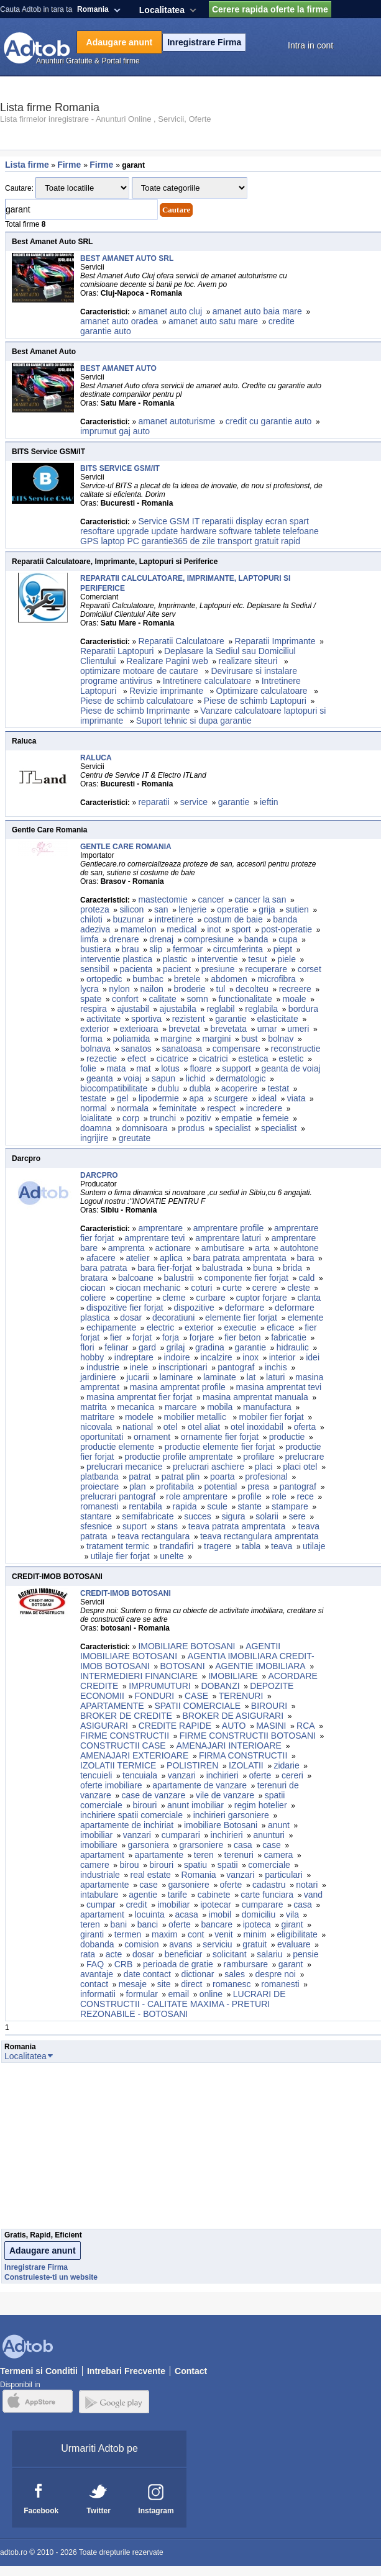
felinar (116, 1347)
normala (133, 1108)
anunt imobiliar (195, 1805)
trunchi (163, 1118)
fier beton (242, 1337)
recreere (295, 989)
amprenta (126, 1248)
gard (147, 1347)
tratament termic (117, 1546)
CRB (123, 1964)
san (161, 909)
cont (196, 1934)
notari (307, 1885)
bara (305, 1258)
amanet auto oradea (119, 321)
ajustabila (178, 1009)
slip (155, 949)
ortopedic (104, 979)
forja (170, 1337)
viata (296, 1098)
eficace (280, 1327)
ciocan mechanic (148, 1288)
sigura (234, 1516)
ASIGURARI (104, 1726)
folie (88, 1068)
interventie (218, 959)
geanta (99, 1078)
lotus (170, 1068)
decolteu (252, 989)
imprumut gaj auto (115, 431)
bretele (187, 979)
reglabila (261, 1009)
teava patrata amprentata (238, 1526)
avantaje (96, 1974)
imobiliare (98, 1845)
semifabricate (147, 1516)
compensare (236, 1049)
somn (197, 999)
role (279, 1496)
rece (304, 1496)
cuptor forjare (261, 1298)
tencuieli (96, 1775)
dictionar (197, 1974)
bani (119, 1924)
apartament (102, 1855)
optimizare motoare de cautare (140, 671)
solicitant (229, 1954)
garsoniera (148, 1845)
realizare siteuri (249, 661)
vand (313, 1895)
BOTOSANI (182, 1666)
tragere (217, 1546)
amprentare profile (228, 1228)
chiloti (91, 919)
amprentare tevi (154, 1238)
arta (262, 1248)
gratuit (254, 1944)
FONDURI (154, 1696)
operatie (233, 909)
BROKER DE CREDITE (126, 1716)
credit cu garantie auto (269, 421)
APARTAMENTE (112, 1706)
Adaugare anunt (119, 42)
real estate (151, 1875)
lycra (89, 989)
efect (136, 1058)
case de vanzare (154, 1795)
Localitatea (162, 10)
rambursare (246, 1964)
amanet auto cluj (170, 311)
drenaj (161, 939)
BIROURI (269, 1706)
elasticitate (277, 1019)
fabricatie (288, 1337)
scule (217, 1506)
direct (191, 1984)
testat (278, 1088)
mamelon (139, 929)
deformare (244, 1308)
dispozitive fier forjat (124, 1308)
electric (160, 1327)
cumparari (181, 1835)
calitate (162, 999)
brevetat (184, 1029)
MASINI (271, 1726)
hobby (92, 1357)
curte (232, 1288)
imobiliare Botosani (220, 1825)
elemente (306, 1317)
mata (116, 1068)
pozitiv (198, 1118)
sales (234, 1974)
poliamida (131, 1039)
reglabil (220, 1009)
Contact (191, 2371)
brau (130, 949)
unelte (171, 1556)
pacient (177, 969)
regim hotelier (260, 1805)
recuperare (266, 969)
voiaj (133, 1078)
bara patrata (103, 1268)
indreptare (134, 1357)
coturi (201, 1288)
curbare (210, 1298)
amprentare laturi (228, 1238)
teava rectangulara (153, 1536)
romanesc (231, 1984)
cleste (298, 1288)
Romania (198, 1875)
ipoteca (257, 1924)
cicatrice (172, 1058)
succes (197, 1516)
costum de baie (233, 919)
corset (309, 969)
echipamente (111, 1327)
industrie (102, 1367)
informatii (98, 1994)
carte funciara (267, 1895)
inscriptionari (183, 1367)
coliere (93, 1298)
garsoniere (188, 1885)
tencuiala (139, 1775)
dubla (200, 1088)
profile (250, 1496)
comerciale (269, 1865)
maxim (164, 1934)
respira (93, 1009)
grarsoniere (201, 1845)
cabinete (214, 1895)
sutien (297, 909)
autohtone (299, 1248)
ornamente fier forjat (220, 1437)
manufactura (267, 1407)
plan (137, 1486)
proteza (94, 909)
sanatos (136, 1049)
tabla (251, 1546)
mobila (219, 1407)
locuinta (150, 1914)
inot (214, 929)
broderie (189, 989)
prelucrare (304, 1457)
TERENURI (241, 1696)
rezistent (188, 1019)
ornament (152, 1437)
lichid (196, 1078)
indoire (177, 1357)
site (164, 1984)
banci (147, 1924)
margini (216, 1039)
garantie (234, 802)
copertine (134, 1298)
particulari (284, 1875)
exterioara (138, 1029)
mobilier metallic (196, 1417)
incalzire (216, 1357)
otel (170, 1427)
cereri (292, 1775)
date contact (147, 1974)
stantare (96, 1516)
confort (125, 999)
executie (240, 1327)
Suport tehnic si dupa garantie (194, 721)
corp (130, 1118)
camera (278, 1855)
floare (200, 1068)
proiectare (99, 1486)
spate (90, 999)
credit (136, 1904)
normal (93, 1108)
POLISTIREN (192, 1765)
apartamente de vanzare (199, 1785)
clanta (309, 1298)
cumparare (262, 1904)
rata (87, 1954)
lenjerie (192, 909)
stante (250, 1506)
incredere (264, 1108)
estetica (253, 1058)
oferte (260, 1775)
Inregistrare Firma (204, 42)
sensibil (94, 969)
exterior (94, 1029)
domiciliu (258, 1914)
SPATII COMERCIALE (197, 1706)
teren (204, 1855)
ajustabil (133, 1009)
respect (221, 1108)
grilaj (176, 1347)
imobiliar (96, 1835)
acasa (186, 1914)
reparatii (154, 802)
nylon (119, 989)
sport (240, 929)
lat (251, 1377)
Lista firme (27, 165)
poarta (222, 1476)
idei (312, 1357)
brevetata (229, 1029)
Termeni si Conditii (39, 2371)
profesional (266, 1476)
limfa (89, 939)
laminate (219, 1377)
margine (176, 1039)
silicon (131, 909)
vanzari (182, 1775)
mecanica (135, 1407)
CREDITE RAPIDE (175, 1726)
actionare (173, 1248)
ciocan (92, 1288)
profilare (259, 1457)
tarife (177, 1895)
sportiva (146, 1019)
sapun (163, 1078)
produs (191, 1128)
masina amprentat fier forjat (139, 1397)
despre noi (275, 1974)
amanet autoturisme (176, 421)
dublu (168, 1088)
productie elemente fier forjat (220, 1447)
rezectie (101, 1058)
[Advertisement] (191, 2149)
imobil (220, 1914)
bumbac (147, 979)
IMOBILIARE (233, 1676)
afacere (101, 1258)
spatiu (195, 1865)
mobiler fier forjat (271, 1417)
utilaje (314, 1546)
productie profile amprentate (178, 1457)
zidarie (286, 1765)
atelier (137, 1258)
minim (254, 1934)
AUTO (234, 1726)
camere (94, 1865)
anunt (279, 1825)
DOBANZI (220, 1686)
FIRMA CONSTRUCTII (243, 1755)
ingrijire (94, 1138)
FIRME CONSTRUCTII (124, 1736)
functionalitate (245, 999)
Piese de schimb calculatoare (136, 701)
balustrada (222, 1268)
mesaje (133, 1984)
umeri (298, 1029)
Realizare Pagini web (167, 661)
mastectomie (162, 899)
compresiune (209, 939)
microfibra (276, 979)
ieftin (269, 802)
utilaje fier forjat (120, 1556)
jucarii (137, 1377)
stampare (290, 1506)
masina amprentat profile (178, 1387)
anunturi (269, 1835)
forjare (202, 1337)
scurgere (230, 1098)
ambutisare (222, 1248)
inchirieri (222, 1775)
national (137, 1427)
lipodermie (159, 1098)
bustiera (95, 949)
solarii (266, 1516)
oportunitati (101, 1437)
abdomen (229, 979)
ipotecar (215, 1904)
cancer (211, 899)
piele (286, 959)
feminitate (178, 1108)
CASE (196, 1696)
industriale (100, 1875)
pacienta (135, 969)
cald (307, 1278)
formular (141, 1994)
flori (87, 1347)
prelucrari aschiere (208, 1467)
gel (123, 1098)
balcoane (136, 1278)
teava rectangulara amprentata (259, 1536)
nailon (151, 989)
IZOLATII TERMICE (118, 1765)
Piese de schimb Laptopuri (255, 701)
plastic (175, 959)
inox (250, 1357)
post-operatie (286, 929)
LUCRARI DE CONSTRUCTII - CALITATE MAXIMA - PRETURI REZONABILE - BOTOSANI (183, 2004)
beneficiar (184, 1954)
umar (267, 1029)
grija (267, 909)
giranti (92, 1934)
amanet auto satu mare (213, 321)
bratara (94, 1278)
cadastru (269, 1885)
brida (292, 1268)
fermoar (188, 949)
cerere (264, 1288)
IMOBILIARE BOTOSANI (186, 1646)
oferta (304, 1427)
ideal (268, 1098)
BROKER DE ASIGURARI (233, 1716)
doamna (96, 1128)
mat (143, 1068)
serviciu (217, 1944)
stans (167, 1526)
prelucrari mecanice (124, 1467)
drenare (124, 939)
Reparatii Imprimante (275, 641)
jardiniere (98, 1377)
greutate (134, 1138)
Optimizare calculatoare (263, 691)
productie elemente (117, 1447)
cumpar (101, 1904)
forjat (142, 1337)
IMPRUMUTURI (160, 1686)
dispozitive (193, 1308)
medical (181, 929)
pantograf (236, 1367)
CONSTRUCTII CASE (123, 1745)
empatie (236, 1118)
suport (134, 1526)
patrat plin (181, 1476)
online (211, 1994)
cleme (173, 1298)
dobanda (97, 1944)
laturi (275, 1377)
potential (220, 1486)
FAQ (95, 1964)
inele (139, 1367)
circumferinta (238, 949)
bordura (303, 1009)
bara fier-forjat (164, 1268)
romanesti (99, 1506)
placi (264, 1467)
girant (292, 1924)
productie (287, 1437)
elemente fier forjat (241, 1317)
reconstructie (296, 1049)
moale (294, 999)
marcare (180, 1407)
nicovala (96, 1427)
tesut (257, 959)
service (194, 802)
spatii (228, 1865)
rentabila (145, 1506)
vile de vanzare (225, 1795)
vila (292, 1914)
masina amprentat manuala (255, 1397)
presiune (218, 969)
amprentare (160, 1228)
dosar (131, 1317)
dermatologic (240, 1078)
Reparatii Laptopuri (117, 651)
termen (128, 1934)
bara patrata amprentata (240, 1258)
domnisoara (144, 1128)
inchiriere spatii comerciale (131, 1815)
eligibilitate (297, 1934)
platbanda (99, 1476)
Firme (70, 165)
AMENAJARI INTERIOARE (229, 1745)
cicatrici (213, 1058)
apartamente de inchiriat (126, 1825)
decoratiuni (173, 1317)
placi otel (300, 1467)
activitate (103, 1019)
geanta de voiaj (291, 1068)
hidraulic (293, 1347)
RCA (305, 1726)
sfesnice (96, 1526)
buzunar (128, 919)
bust (249, 1039)
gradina (209, 1347)
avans (180, 1944)
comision (141, 1944)
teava (281, 1546)
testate (93, 1098)
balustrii (179, 1278)
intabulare (99, 1895)
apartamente (159, 1855)
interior (282, 1357)
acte (114, 1954)
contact (94, 1984)
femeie (276, 1118)
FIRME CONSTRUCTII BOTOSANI (248, 1736)
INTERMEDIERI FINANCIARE (139, 1676)
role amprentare (196, 1496)
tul (221, 989)
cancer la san (260, 899)
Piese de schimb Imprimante (135, 711)
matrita (93, 1407)
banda (256, 939)
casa (243, 1845)
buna (262, 1268)
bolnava (95, 1049)
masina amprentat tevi (279, 1387)
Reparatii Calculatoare (181, 641)
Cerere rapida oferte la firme (270, 9)
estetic (290, 1058)
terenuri (238, 1855)
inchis (276, 1367)
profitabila (175, 1486)
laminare (176, 1377)
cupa (287, 939)
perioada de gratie (178, 1964)
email (178, 1994)
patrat (140, 1476)
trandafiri (176, 1546)
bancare (216, 1924)
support (236, 1068)
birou (129, 1865)
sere (297, 1516)
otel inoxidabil (257, 1427)
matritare (97, 1417)
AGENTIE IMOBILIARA (260, 1666)
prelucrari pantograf (117, 1496)
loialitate (96, 1118)
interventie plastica (116, 959)
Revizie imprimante (167, 691)
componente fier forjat (246, 1278)
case (271, 1845)
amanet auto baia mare (257, 311)
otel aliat (204, 1427)
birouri (144, 1805)
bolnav (280, 1039)
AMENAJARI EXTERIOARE (134, 1755)
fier (116, 1337)
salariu (269, 1954)
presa (258, 1486)
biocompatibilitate (113, 1088)
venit (223, 1934)
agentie (143, 1895)
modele (139, 1417)
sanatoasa (182, 1049)
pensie (305, 1954)
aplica (171, 1258)
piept (282, 949)
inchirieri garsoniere (231, 1815)
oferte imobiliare (111, 1785)
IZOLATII (246, 1765)
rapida (185, 1506)
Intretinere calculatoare (207, 681)
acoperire (239, 1088)
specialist (233, 1128)
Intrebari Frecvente (126, 2371)
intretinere (174, 919)
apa (196, 1098)
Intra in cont (310, 45)
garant (290, 1964)
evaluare (294, 1944)
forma (91, 1039)
